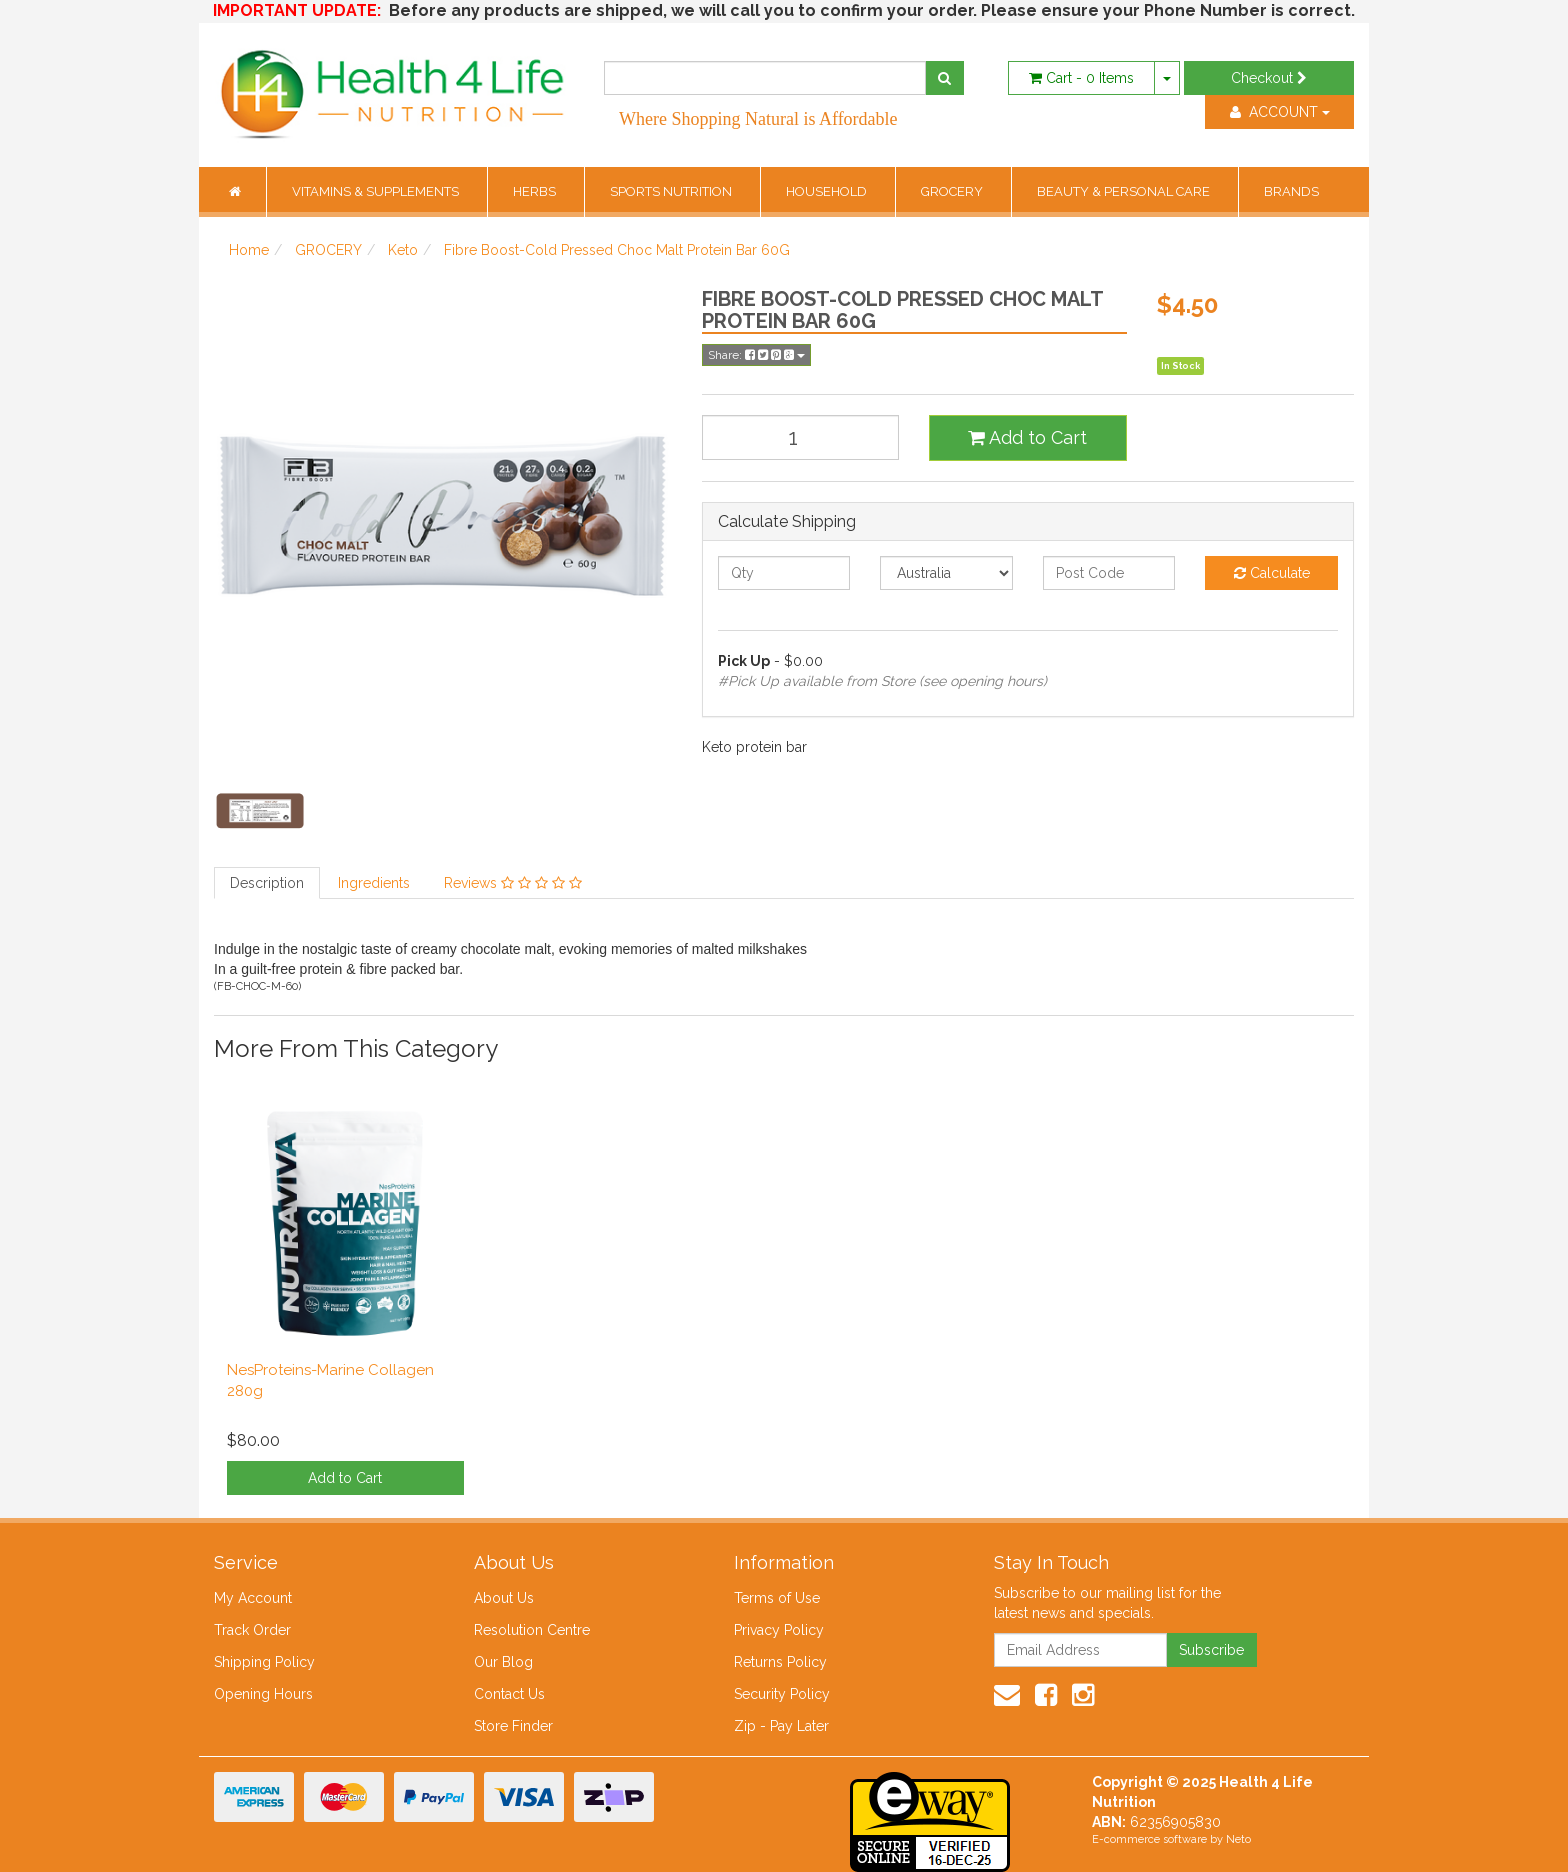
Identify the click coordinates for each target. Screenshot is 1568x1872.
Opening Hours (263, 1694)
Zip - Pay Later (781, 1726)
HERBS (536, 191)
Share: (756, 355)
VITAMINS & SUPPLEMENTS (377, 191)
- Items (1081, 78)
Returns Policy (780, 1662)
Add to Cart (1027, 437)
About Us (504, 1598)
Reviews (513, 883)
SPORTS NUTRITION (672, 191)
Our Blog (503, 1662)
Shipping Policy (264, 1662)
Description (267, 883)
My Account (253, 1598)
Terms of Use (777, 1598)
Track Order (252, 1630)
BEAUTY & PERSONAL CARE (1125, 191)
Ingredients (374, 883)
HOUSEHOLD (828, 191)
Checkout (1269, 78)
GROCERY (953, 191)
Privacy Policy (779, 1630)
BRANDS (1291, 191)
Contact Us (509, 1694)
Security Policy (782, 1694)
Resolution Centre (532, 1630)
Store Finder (513, 1726)
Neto (1238, 1839)
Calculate (1272, 573)
